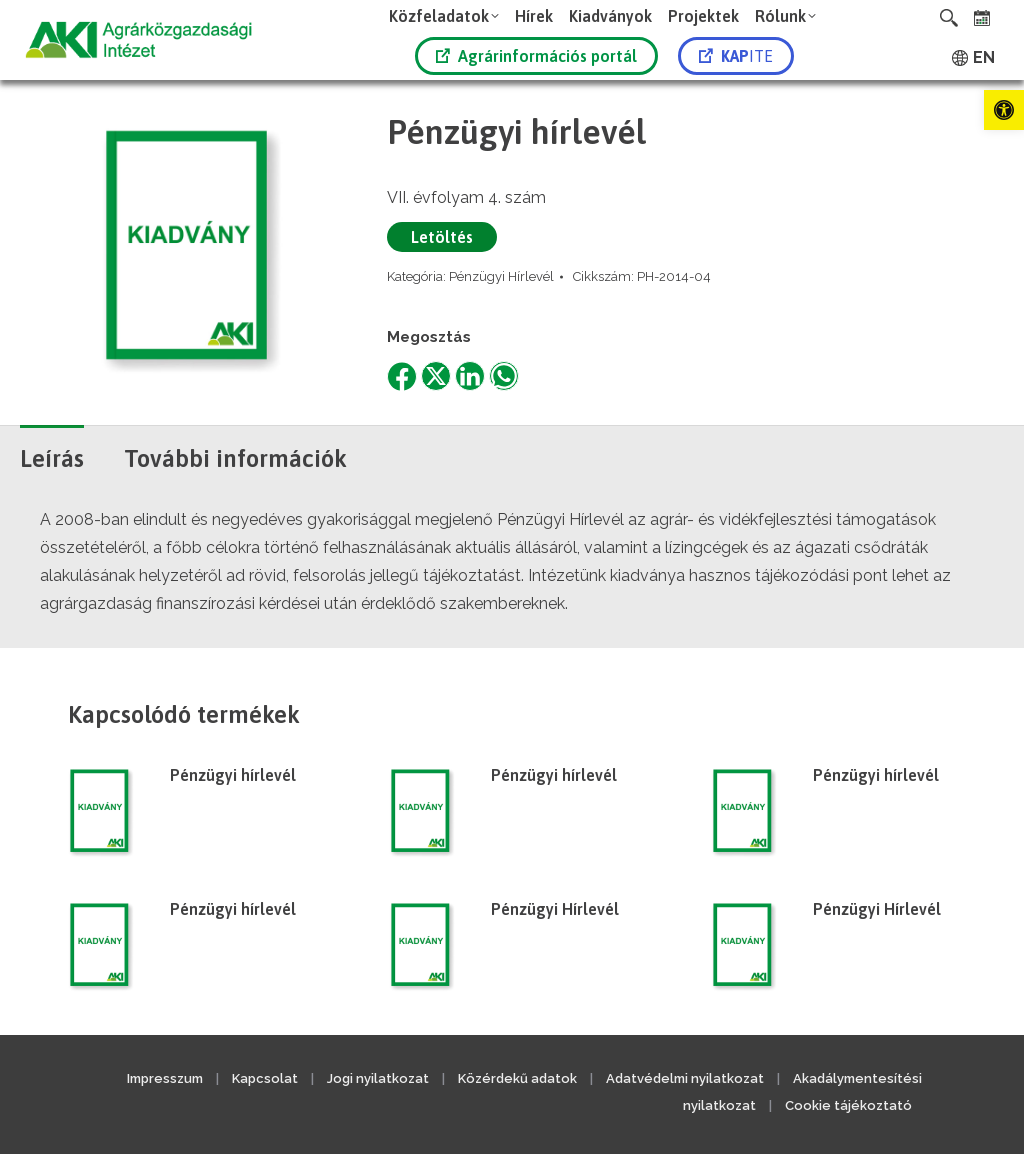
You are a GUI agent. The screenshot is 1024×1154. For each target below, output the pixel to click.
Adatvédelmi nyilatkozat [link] (685, 1078)
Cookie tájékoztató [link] (848, 1105)
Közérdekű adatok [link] (517, 1078)
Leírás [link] (52, 458)
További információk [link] (235, 458)
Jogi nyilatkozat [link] (378, 1078)
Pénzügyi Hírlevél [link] (501, 276)
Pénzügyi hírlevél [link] (233, 775)
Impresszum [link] (165, 1078)
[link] (1004, 110)
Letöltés (442, 237)
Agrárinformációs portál (536, 56)
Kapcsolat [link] (265, 1078)
